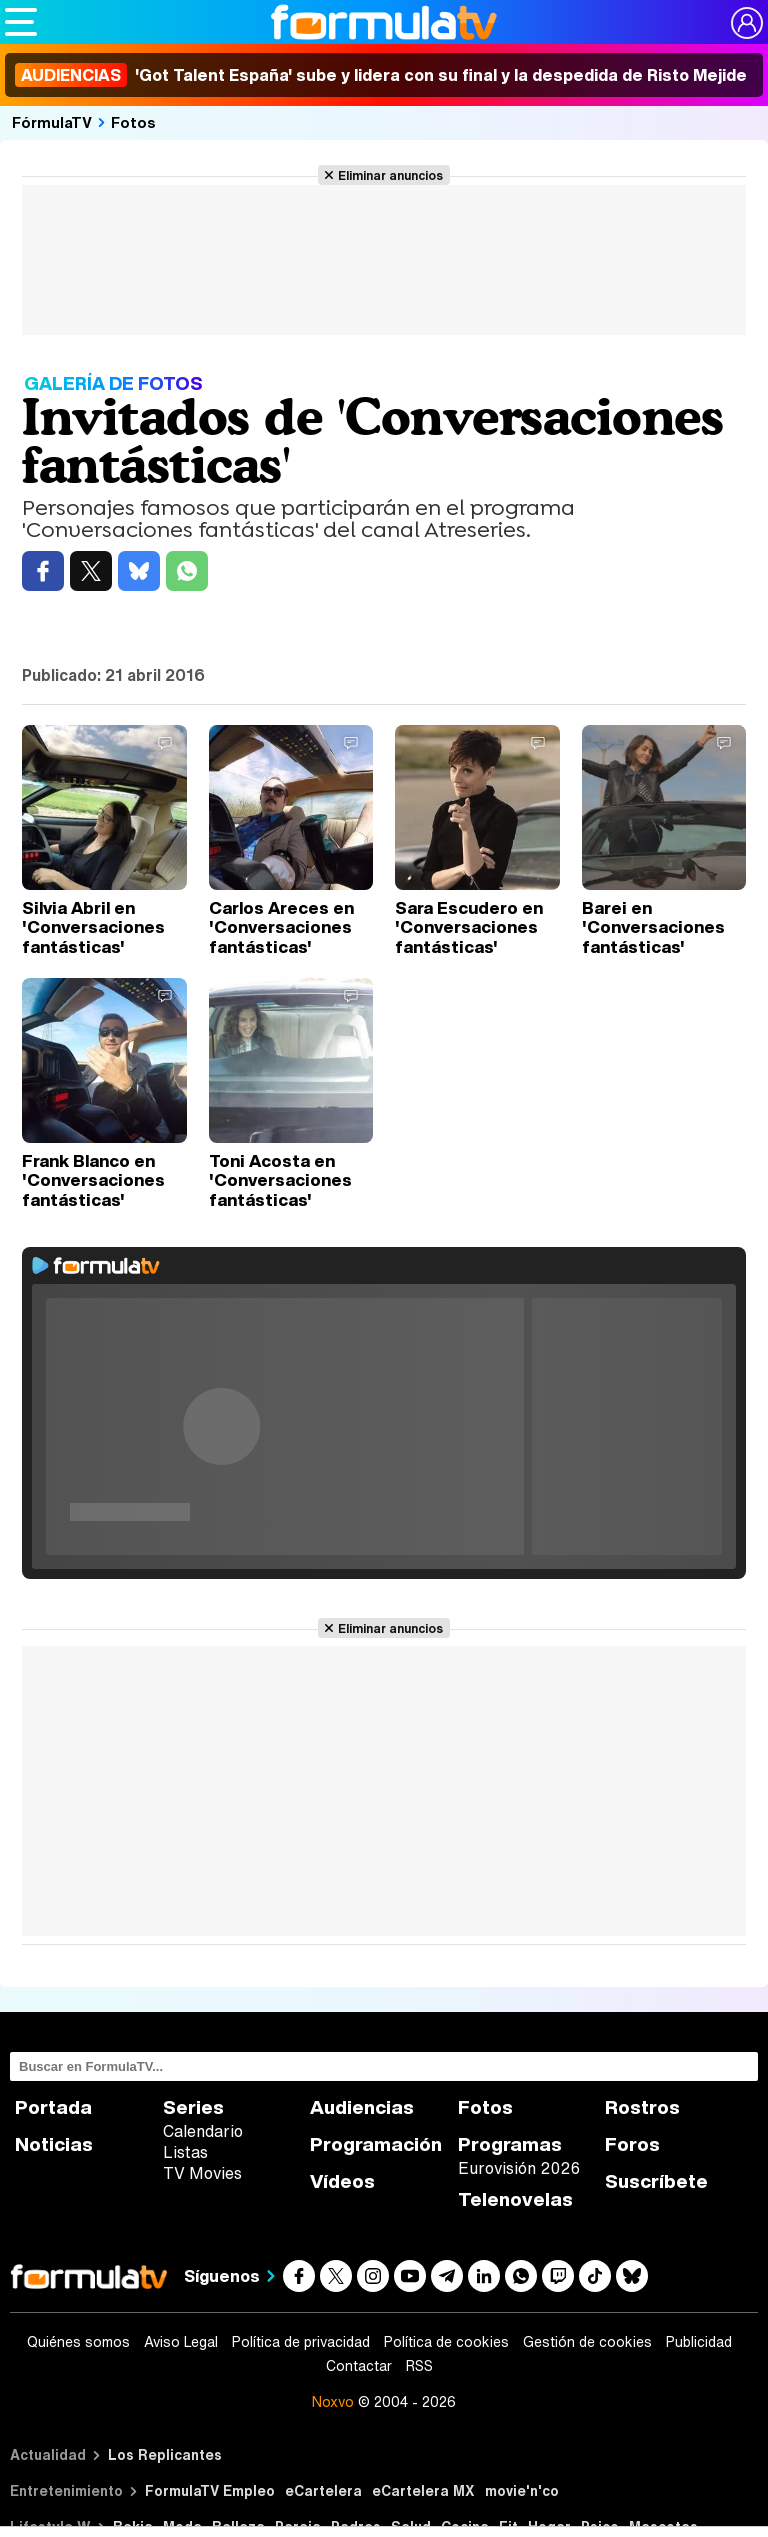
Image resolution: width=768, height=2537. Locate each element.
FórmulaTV (52, 122)
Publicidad (699, 2342)
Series (193, 2107)
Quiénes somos (78, 2342)
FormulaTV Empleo (210, 2490)
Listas (185, 2152)
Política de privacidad (301, 2342)
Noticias (54, 2144)
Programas (510, 2144)
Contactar (359, 2366)
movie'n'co (522, 2490)
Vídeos (342, 2181)
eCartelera (323, 2490)
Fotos (133, 122)
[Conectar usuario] (747, 23)
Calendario (203, 2131)
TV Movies (202, 2173)
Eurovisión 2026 (519, 2168)
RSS (419, 2366)
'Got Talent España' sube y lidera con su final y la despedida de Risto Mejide (381, 75)
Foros (632, 2144)
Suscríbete (656, 2181)
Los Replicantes (165, 2454)
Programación (376, 2144)
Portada (53, 2107)
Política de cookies (446, 2342)
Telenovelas (515, 2199)
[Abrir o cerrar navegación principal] (21, 22)
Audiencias (362, 2107)
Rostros (642, 2107)
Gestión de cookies (587, 2342)
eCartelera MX (423, 2490)
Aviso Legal (181, 2342)
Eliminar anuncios (390, 175)
